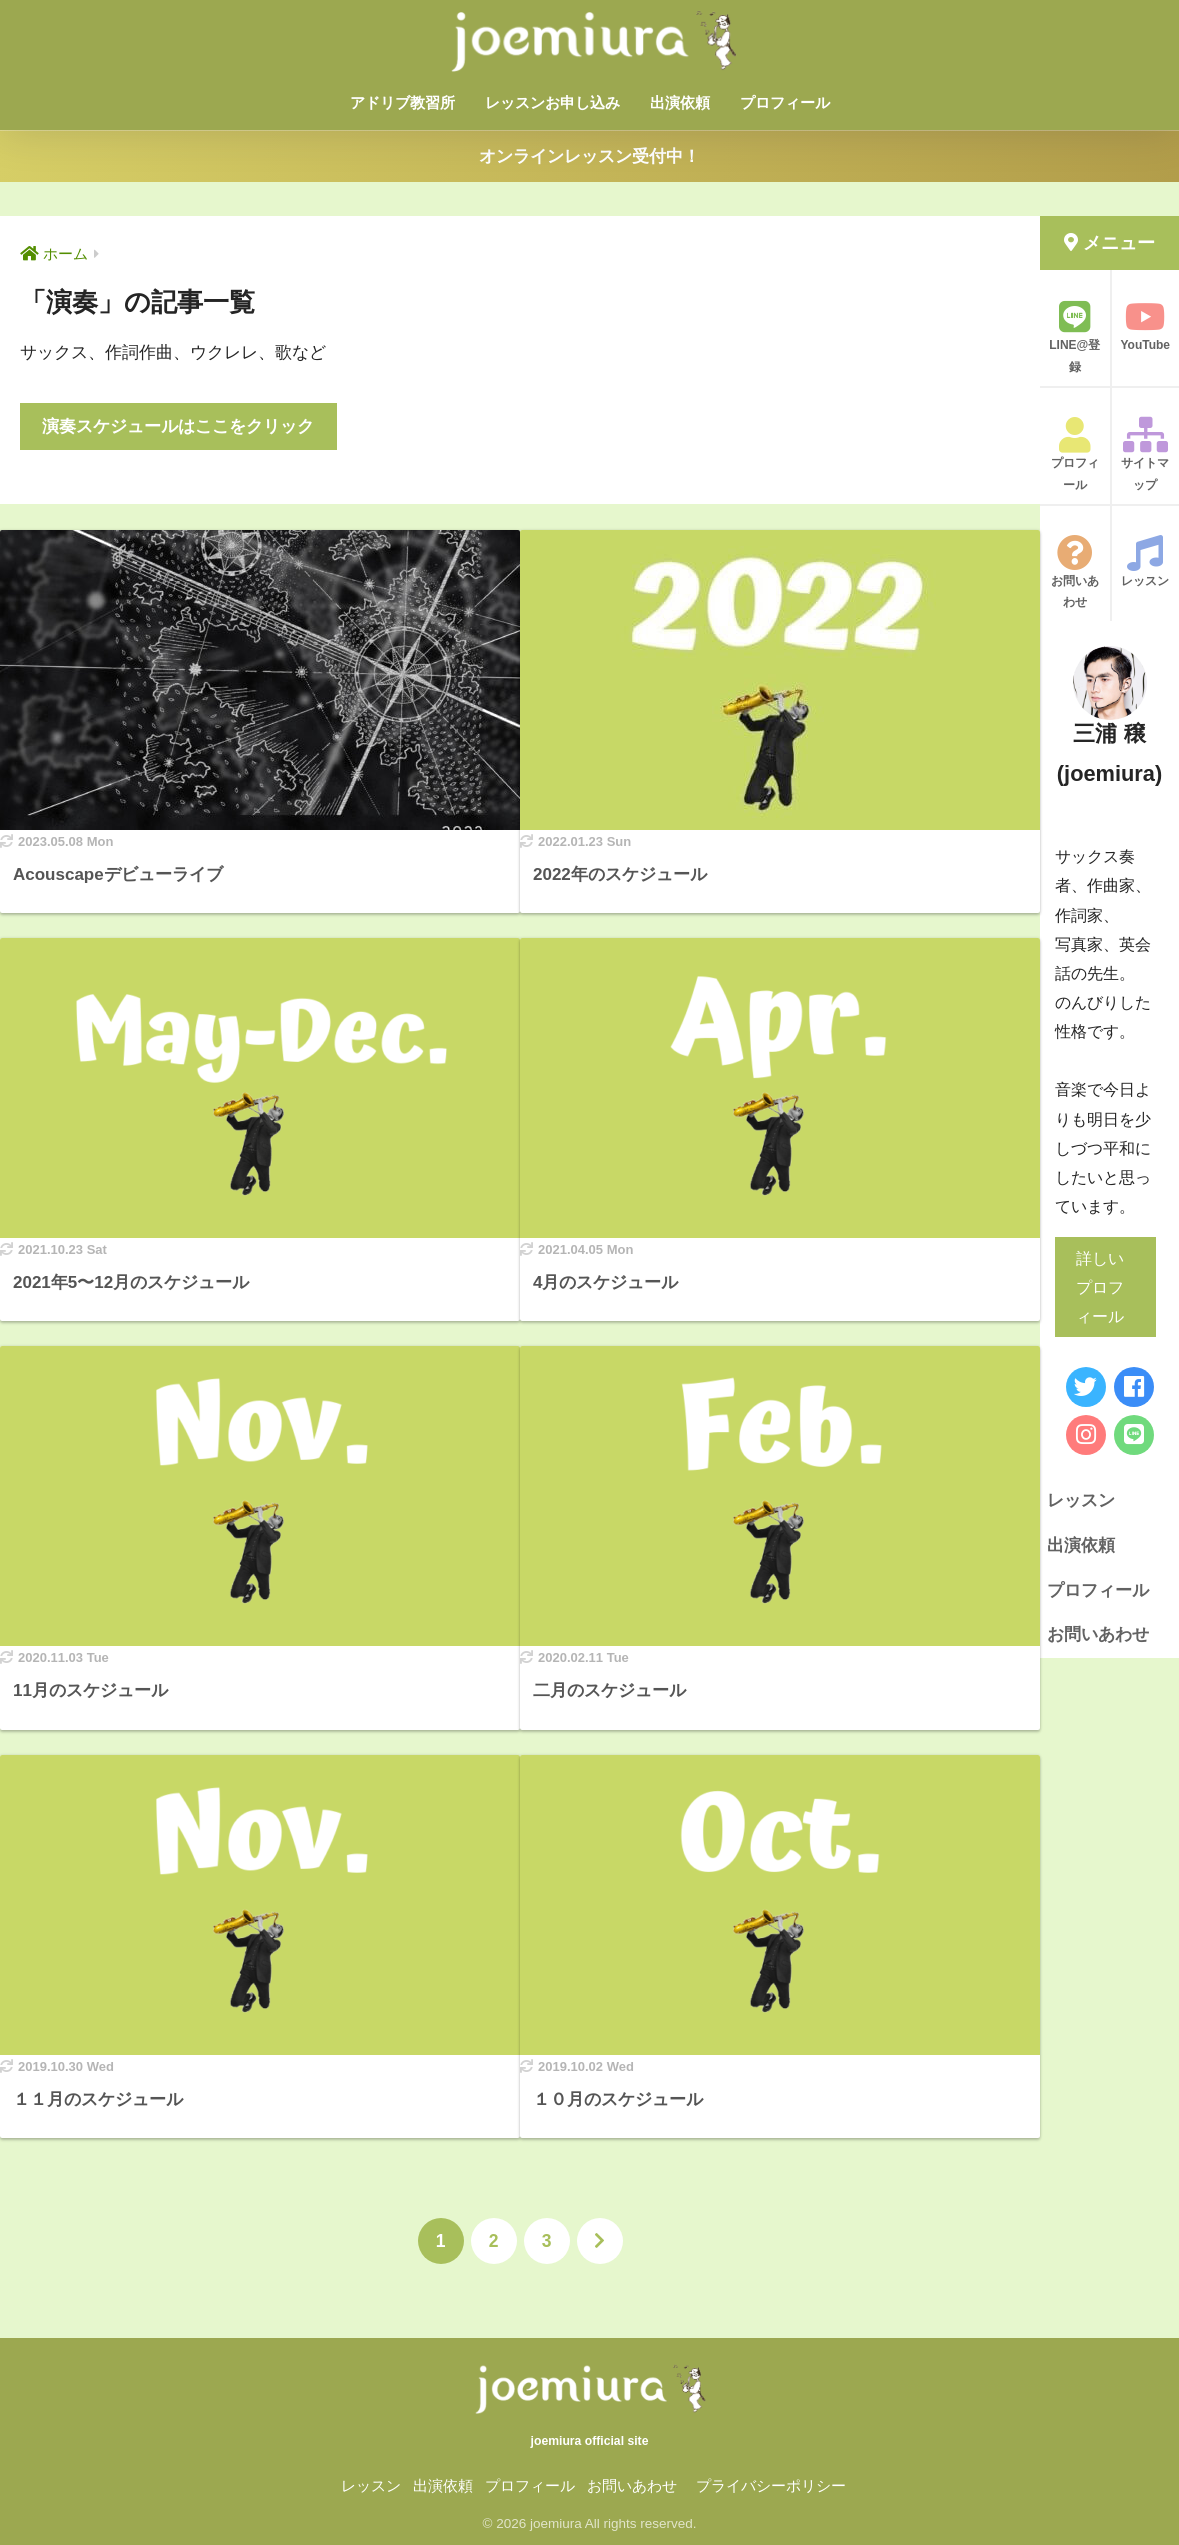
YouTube (1146, 325)
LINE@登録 (1075, 336)
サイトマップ (1146, 454)
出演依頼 (680, 102)
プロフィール (785, 102)
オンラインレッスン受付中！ (589, 156)
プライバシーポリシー (771, 2486)
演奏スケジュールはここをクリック (178, 426)
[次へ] (600, 2241)
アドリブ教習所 (402, 102)
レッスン (1146, 561)
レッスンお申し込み (552, 102)
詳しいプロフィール (1100, 1287)
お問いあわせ (1075, 572)
